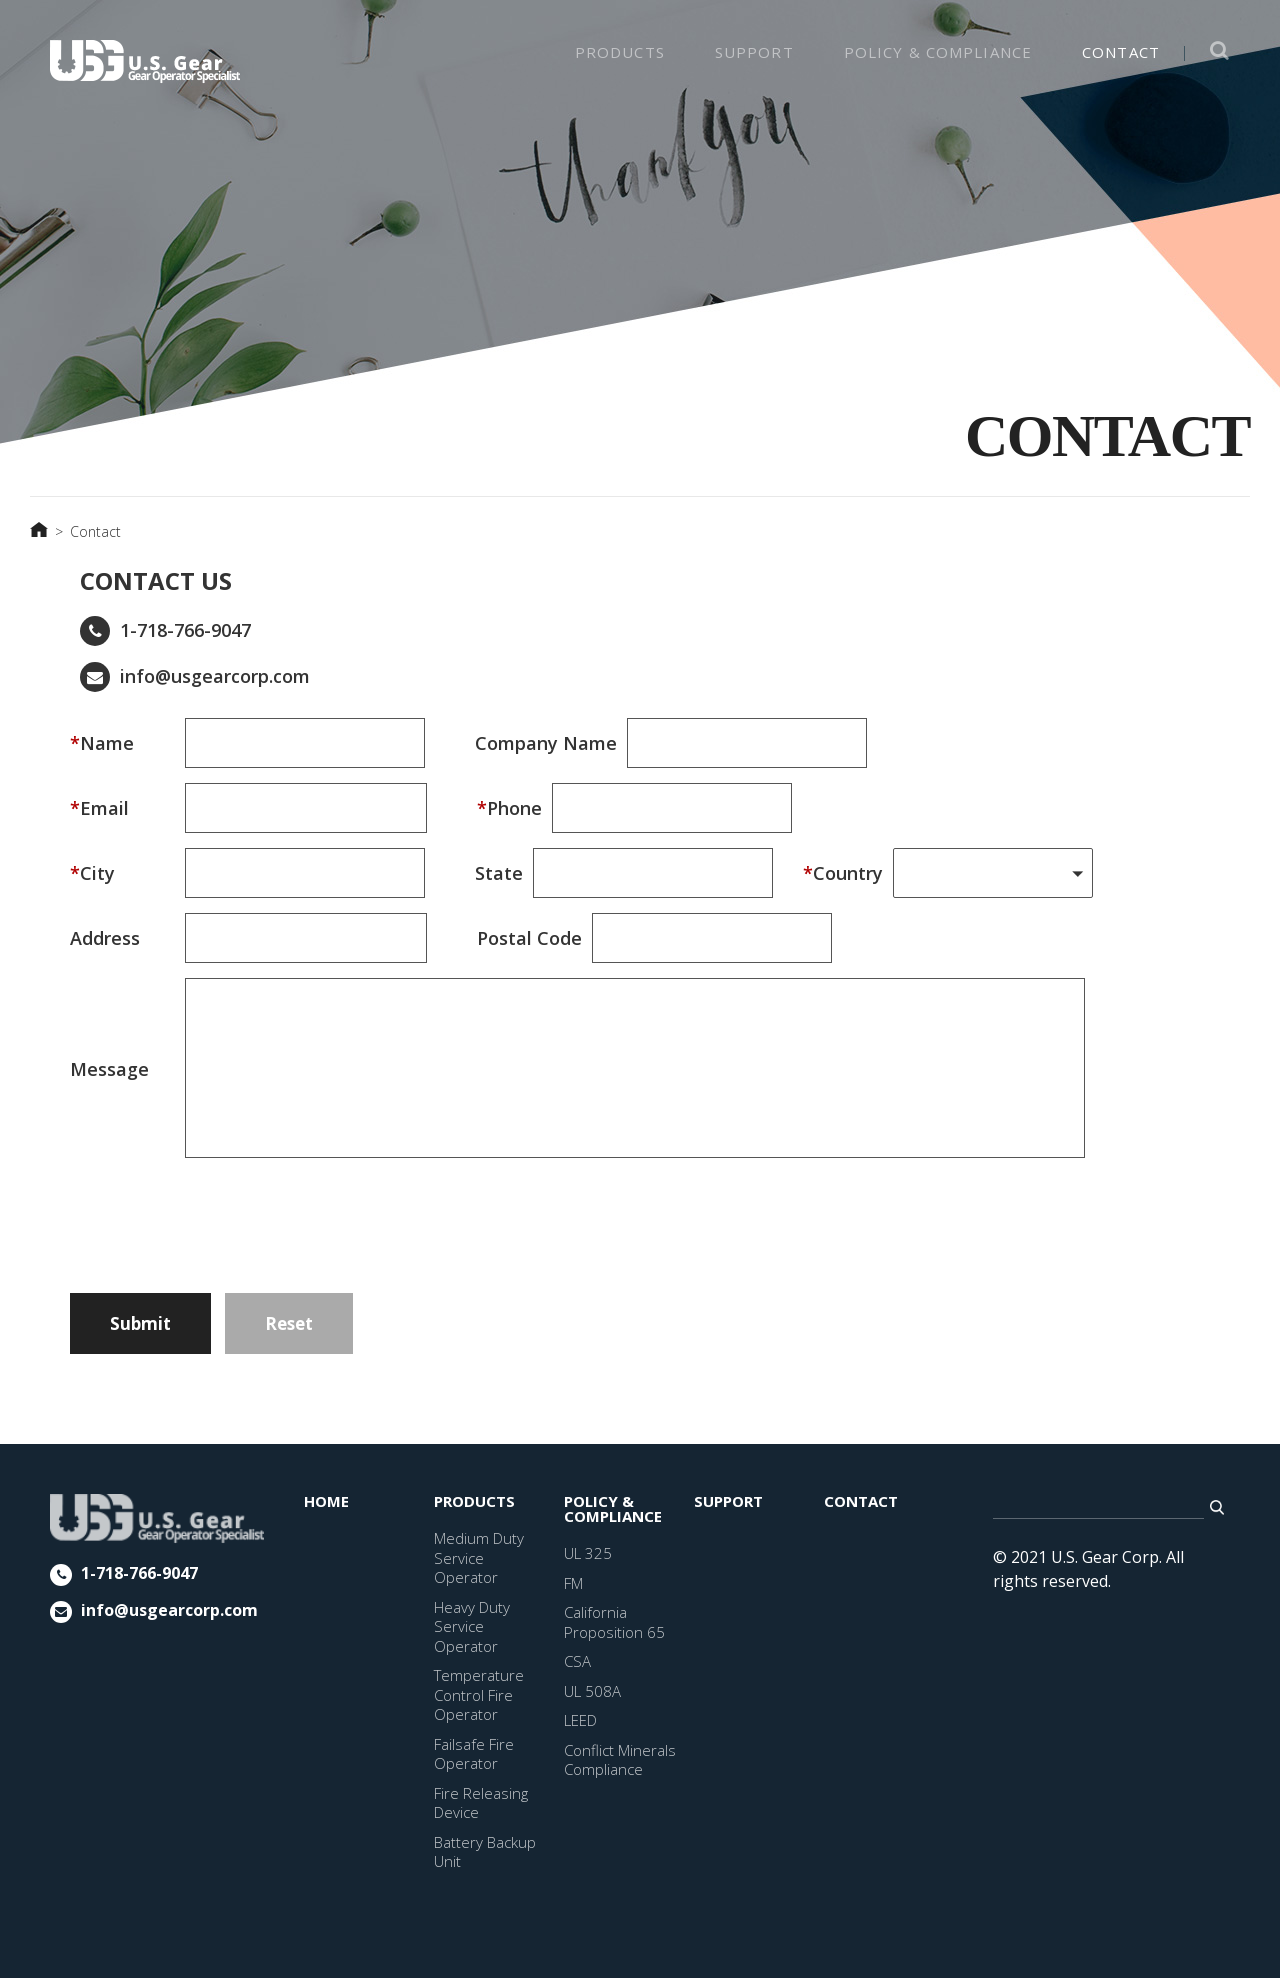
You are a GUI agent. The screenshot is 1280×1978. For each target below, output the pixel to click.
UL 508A (592, 1691)
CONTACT (1121, 52)
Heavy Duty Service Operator (472, 1626)
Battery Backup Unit (485, 1852)
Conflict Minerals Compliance (620, 1760)
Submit (140, 1323)
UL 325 (588, 1553)
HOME (326, 1501)
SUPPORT (754, 52)
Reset (289, 1323)
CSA (577, 1661)
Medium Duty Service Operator (479, 1557)
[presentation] (337, 1214)
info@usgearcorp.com (215, 676)
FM (573, 1583)
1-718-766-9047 (185, 630)
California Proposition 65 (614, 1622)
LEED (580, 1720)
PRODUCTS (620, 52)
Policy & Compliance (938, 52)
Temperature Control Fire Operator (479, 1694)
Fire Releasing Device (481, 1803)
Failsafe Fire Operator (474, 1754)
